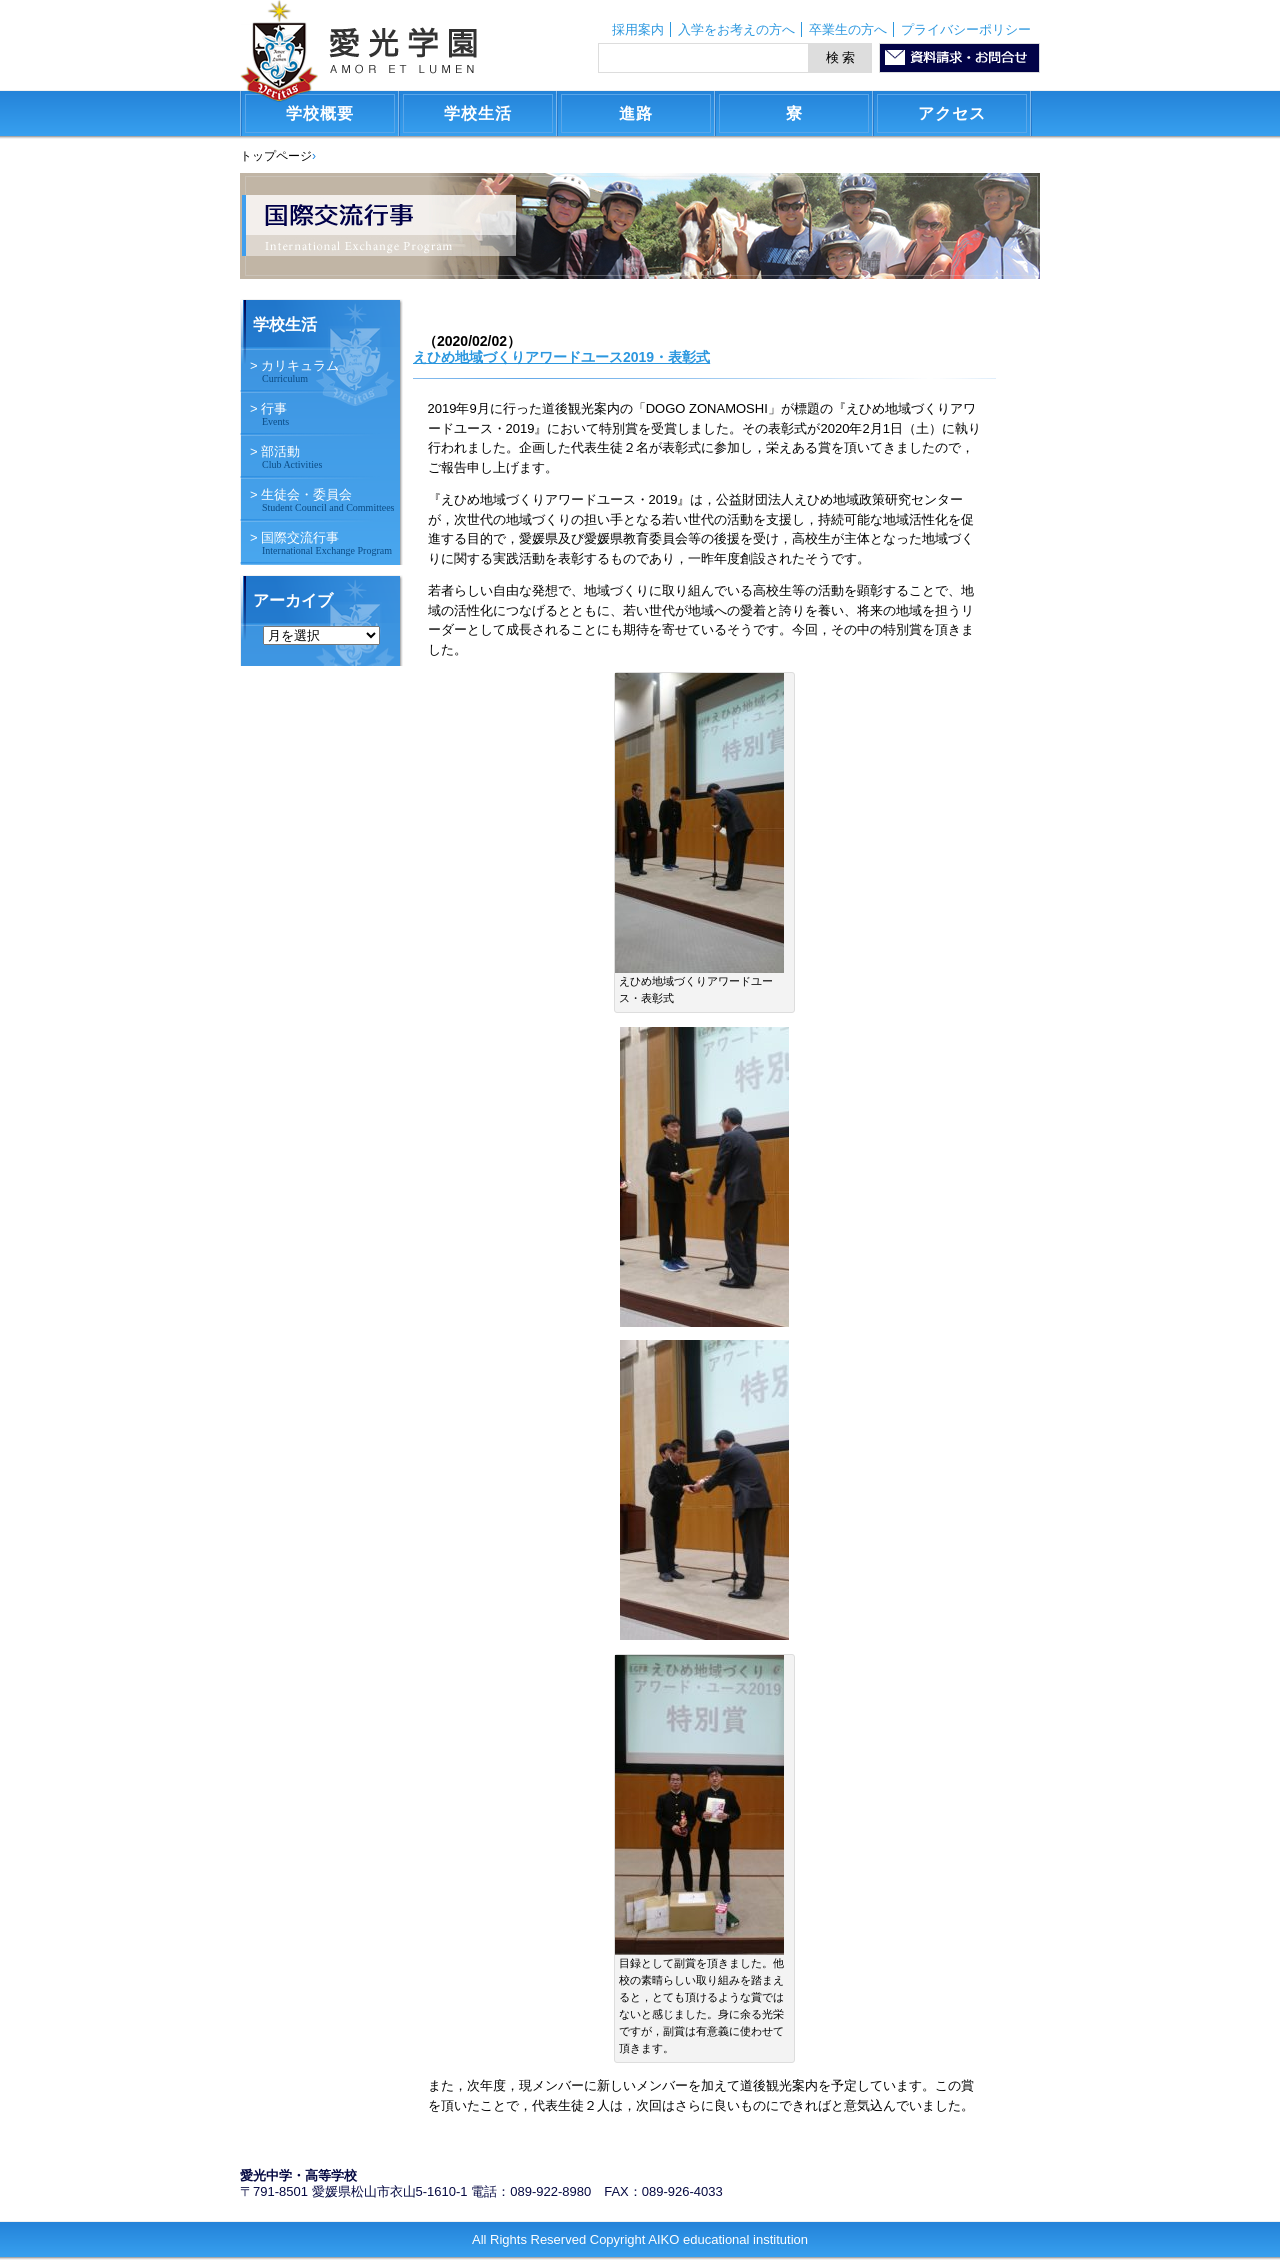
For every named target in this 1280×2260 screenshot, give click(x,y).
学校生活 (285, 324)
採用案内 (638, 29)
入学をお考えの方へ (736, 29)
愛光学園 (358, 51)
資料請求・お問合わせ (959, 58)
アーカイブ (293, 600)
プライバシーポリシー (966, 29)
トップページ (276, 156)
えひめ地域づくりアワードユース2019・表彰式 (561, 357)
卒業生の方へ (848, 29)
